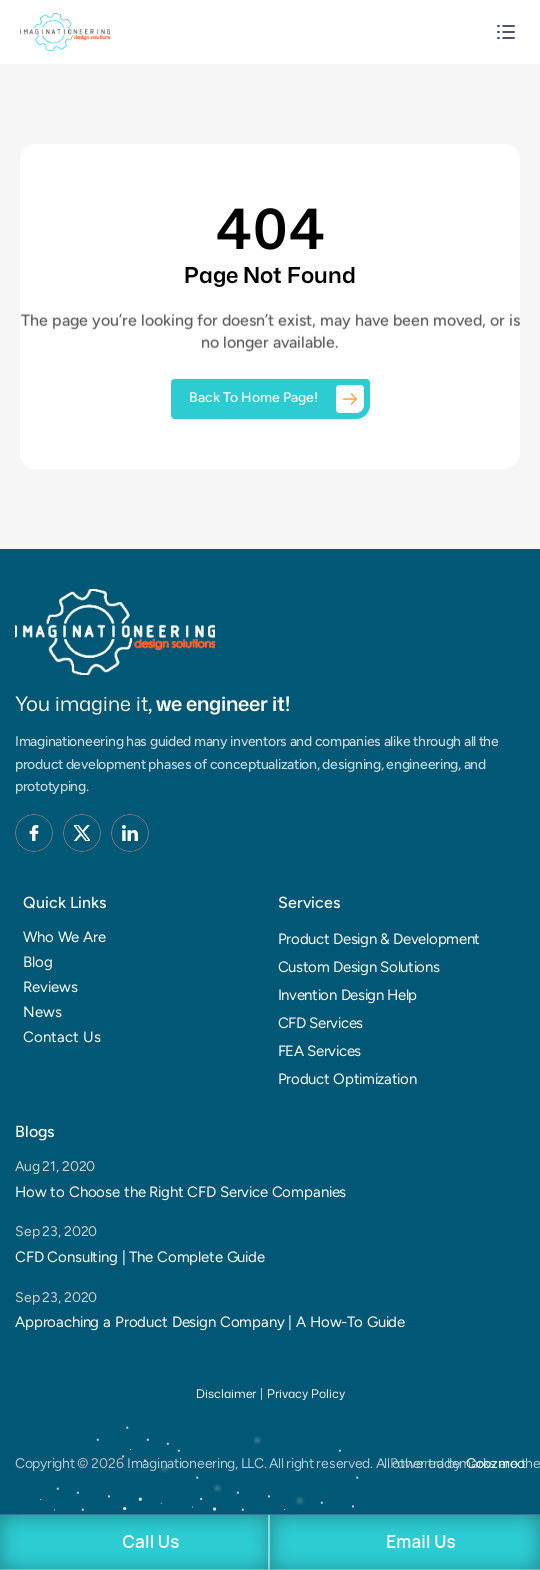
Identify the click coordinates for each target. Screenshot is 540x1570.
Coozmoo (495, 1463)
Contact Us (62, 1037)
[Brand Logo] (115, 632)
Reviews (50, 987)
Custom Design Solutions (359, 967)
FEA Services (319, 1051)
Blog (38, 962)
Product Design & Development (379, 939)
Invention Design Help (348, 995)
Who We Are (64, 937)
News (42, 1012)
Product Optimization (347, 1079)
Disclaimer (226, 1393)
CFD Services (320, 1023)
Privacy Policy (306, 1393)
